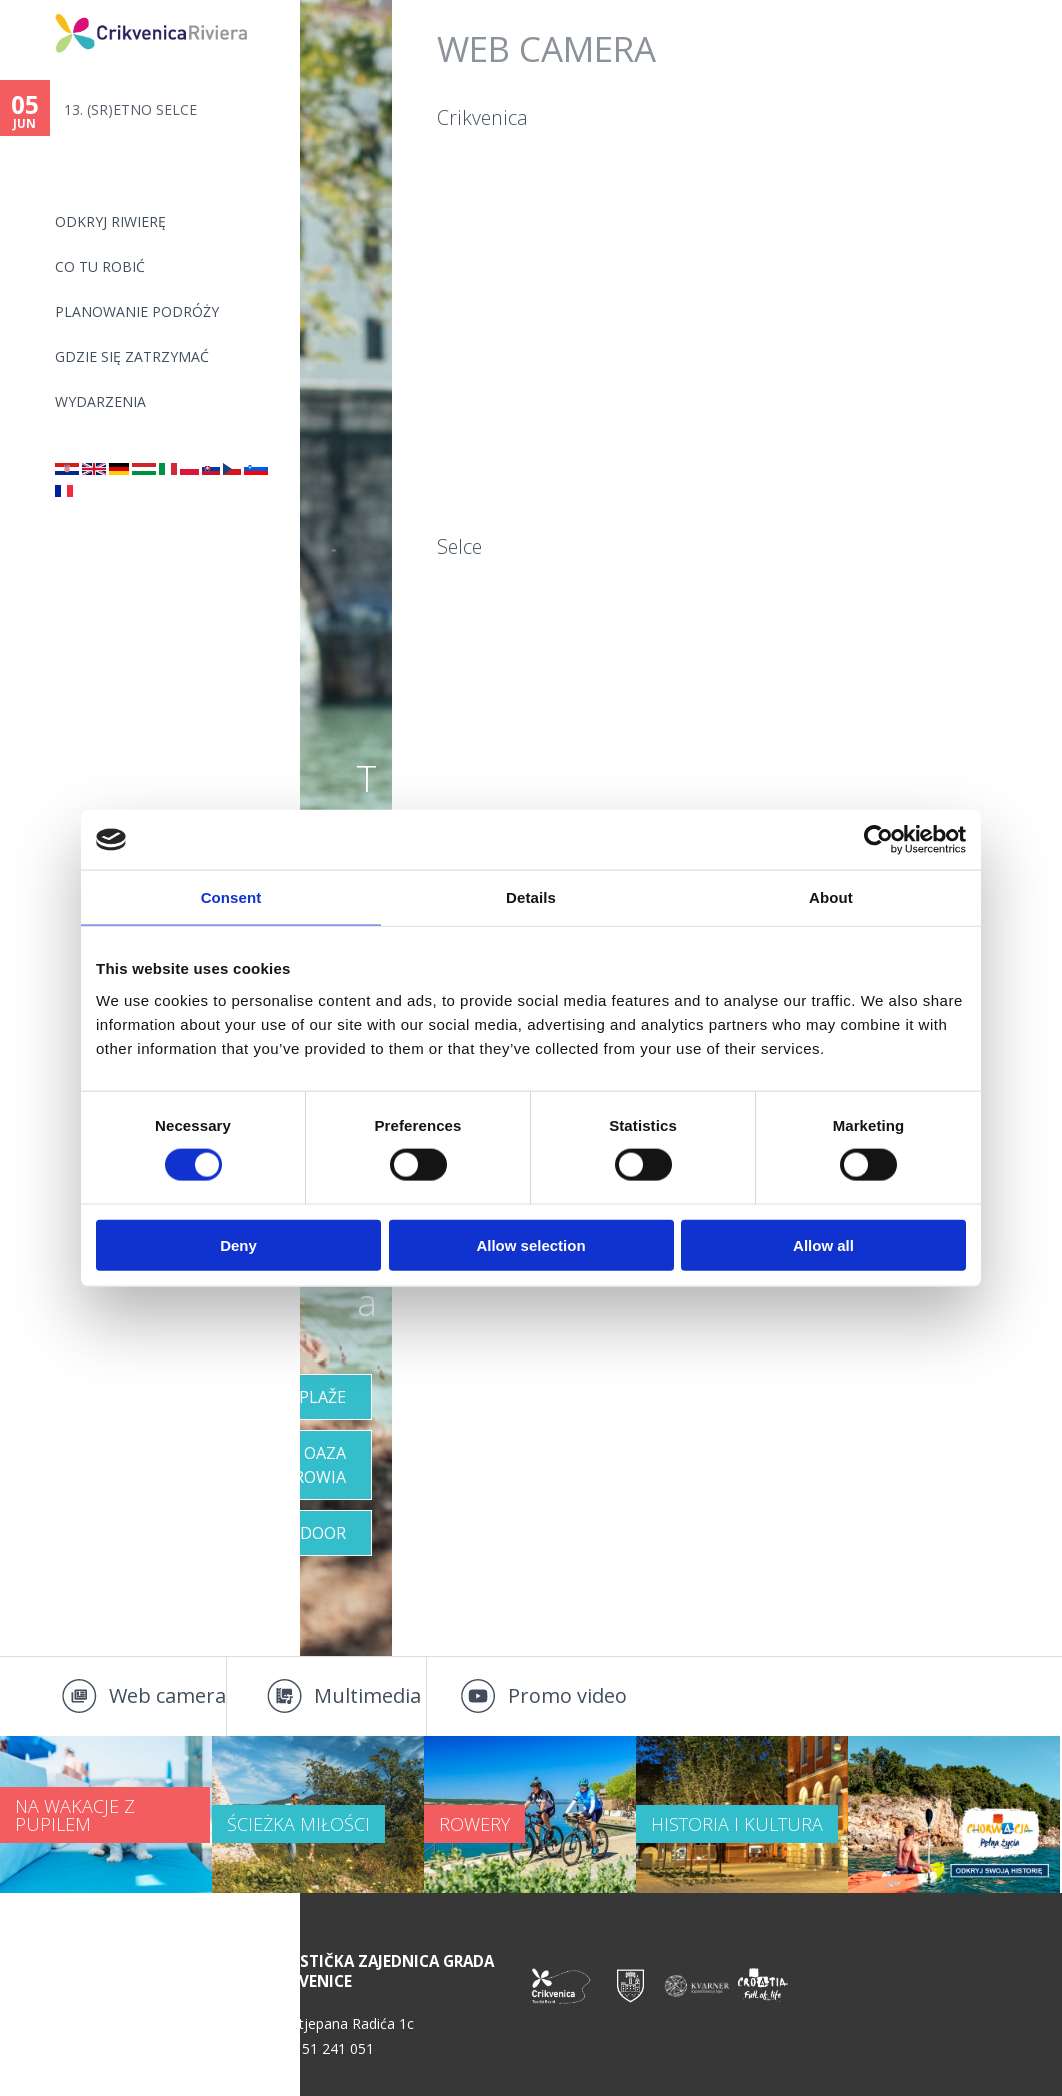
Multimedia (367, 1695)
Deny (238, 1244)
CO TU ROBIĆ (100, 266)
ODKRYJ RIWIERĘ (110, 221)
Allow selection (530, 1244)
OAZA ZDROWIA (309, 1465)
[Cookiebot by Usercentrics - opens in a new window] (878, 840)
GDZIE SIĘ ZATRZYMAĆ (132, 356)
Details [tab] (531, 897)
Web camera (167, 1695)
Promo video (567, 1695)
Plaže (322, 1397)
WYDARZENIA (100, 401)
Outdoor (305, 1533)
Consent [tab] (231, 897)
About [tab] (831, 897)
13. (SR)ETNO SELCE (130, 109)
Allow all (823, 1244)
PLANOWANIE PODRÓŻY (137, 311)
